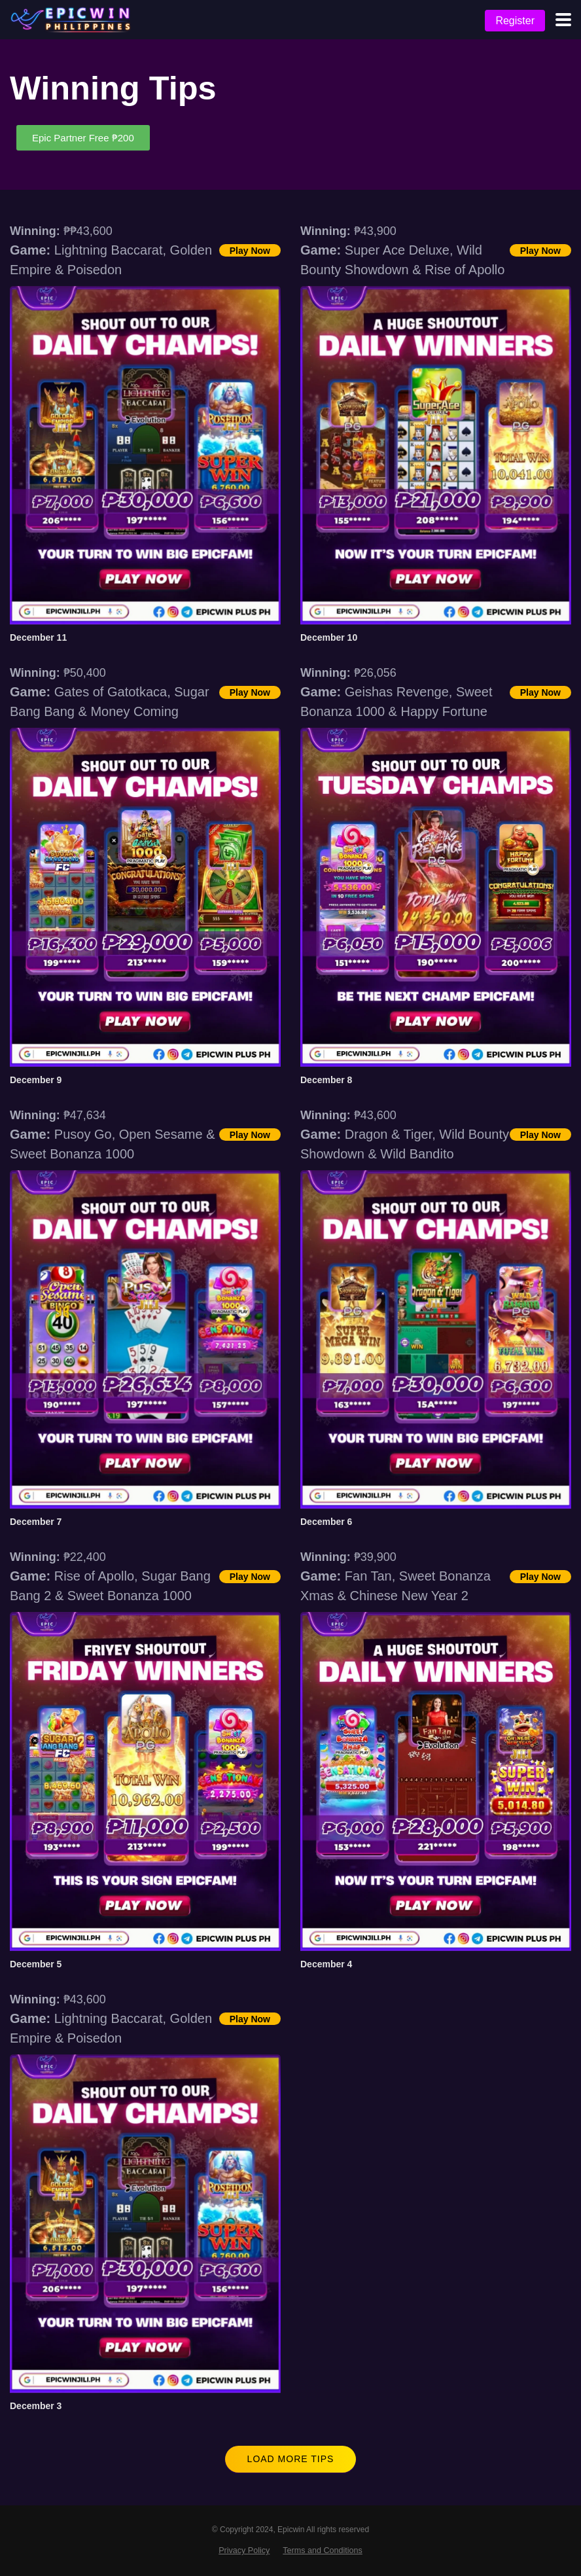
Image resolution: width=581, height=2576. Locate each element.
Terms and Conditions (322, 2550)
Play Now (250, 250)
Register (515, 20)
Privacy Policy (244, 2550)
